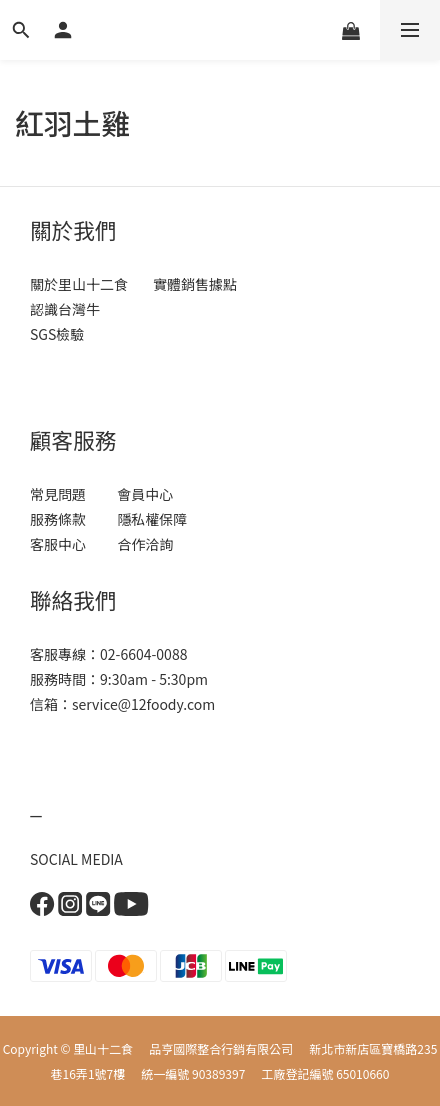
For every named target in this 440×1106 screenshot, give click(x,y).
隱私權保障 (152, 519)
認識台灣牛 (65, 309)
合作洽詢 (145, 544)
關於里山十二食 (79, 284)
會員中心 (143, 494)
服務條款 (61, 519)
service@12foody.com (143, 704)
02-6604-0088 (143, 654)
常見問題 (61, 494)
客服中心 (66, 544)
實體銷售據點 (195, 284)
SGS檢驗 (57, 334)
